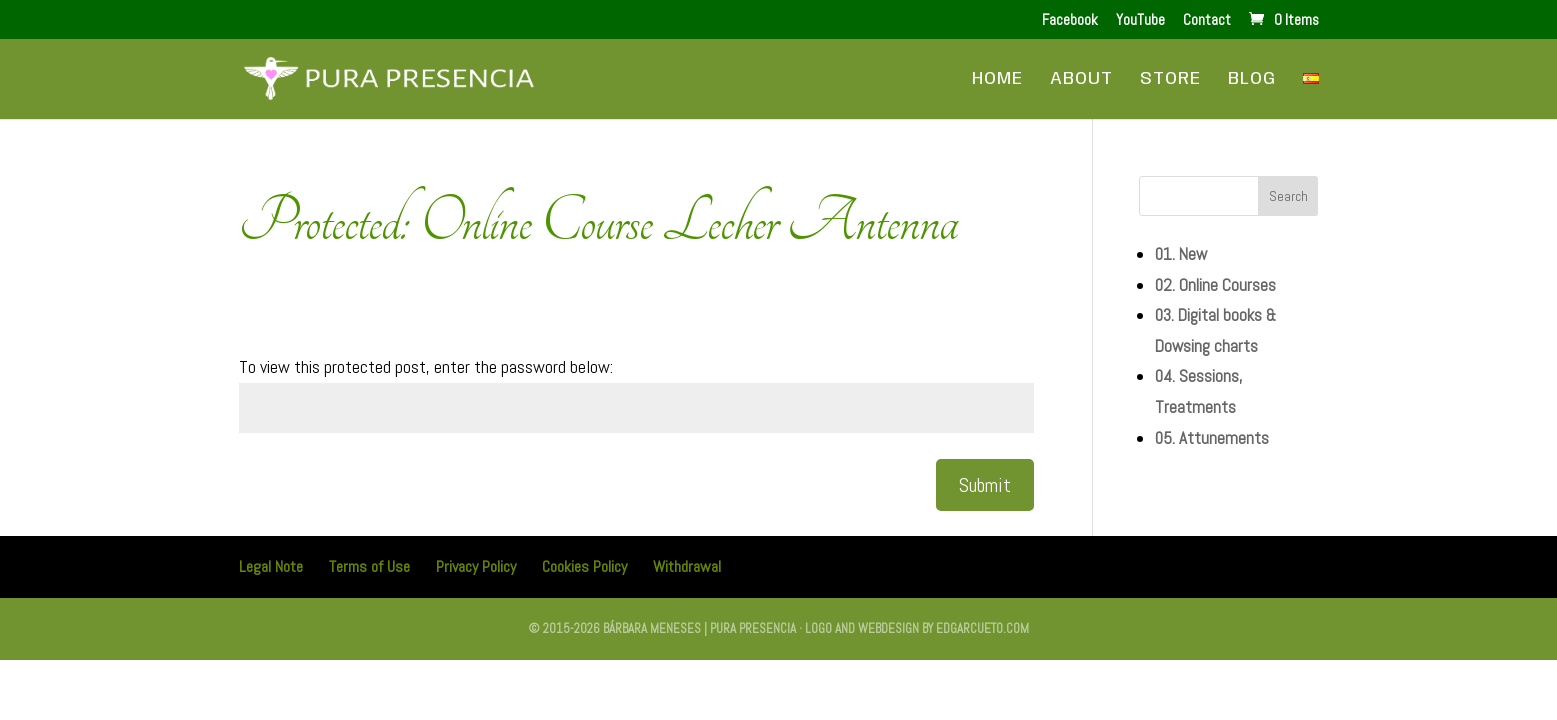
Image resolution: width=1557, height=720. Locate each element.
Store (1170, 80)
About (1081, 80)
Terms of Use (369, 566)
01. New (1181, 254)
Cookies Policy (584, 566)
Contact (1207, 20)
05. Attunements (1212, 438)
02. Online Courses (1215, 285)
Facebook (1070, 20)
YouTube (1140, 20)
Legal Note (271, 566)
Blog (1252, 80)
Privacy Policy (476, 566)
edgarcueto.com (982, 628)
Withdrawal (687, 566)
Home (997, 80)
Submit (985, 485)
